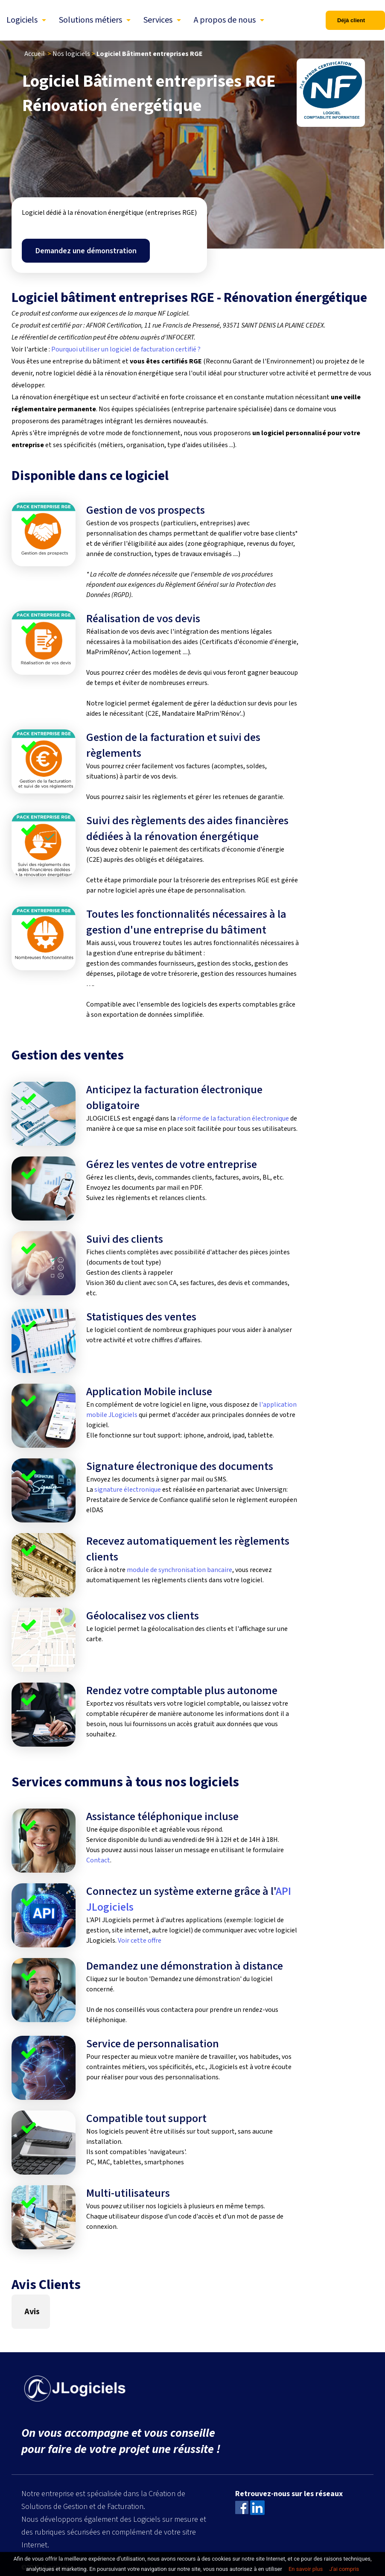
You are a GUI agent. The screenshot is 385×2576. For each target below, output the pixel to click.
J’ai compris (344, 2569)
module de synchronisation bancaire (179, 1570)
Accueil (34, 54)
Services (157, 20)
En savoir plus (306, 2569)
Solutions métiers (90, 20)
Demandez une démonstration (86, 251)
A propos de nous (225, 20)
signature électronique (127, 1489)
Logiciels (22, 20)
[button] (11, 2337)
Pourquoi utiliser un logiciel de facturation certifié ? (126, 349)
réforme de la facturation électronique (233, 1118)
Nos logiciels (71, 54)
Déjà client (351, 20)
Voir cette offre (139, 1940)
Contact (98, 1860)
